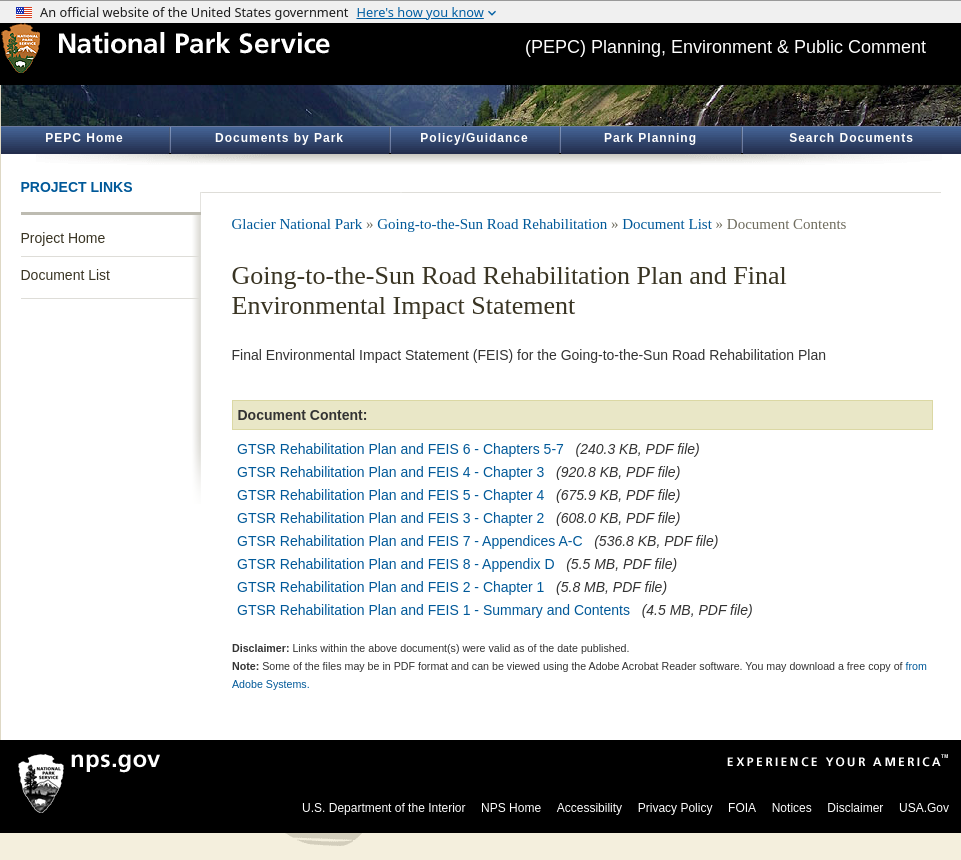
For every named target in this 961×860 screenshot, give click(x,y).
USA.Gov (924, 808)
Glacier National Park (297, 224)
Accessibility (589, 808)
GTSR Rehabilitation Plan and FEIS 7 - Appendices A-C (410, 541)
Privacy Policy (675, 808)
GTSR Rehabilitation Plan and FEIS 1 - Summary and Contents (433, 610)
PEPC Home (84, 138)
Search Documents (851, 138)
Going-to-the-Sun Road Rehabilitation (492, 224)
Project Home (63, 238)
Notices (792, 808)
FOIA (742, 808)
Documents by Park (279, 138)
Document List (65, 275)
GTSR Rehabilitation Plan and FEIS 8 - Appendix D (396, 564)
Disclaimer (855, 808)
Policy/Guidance (474, 138)
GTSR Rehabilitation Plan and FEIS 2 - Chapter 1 (390, 587)
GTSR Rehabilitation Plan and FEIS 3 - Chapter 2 (390, 518)
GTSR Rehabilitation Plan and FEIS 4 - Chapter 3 (390, 472)
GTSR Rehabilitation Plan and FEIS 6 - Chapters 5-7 (400, 449)
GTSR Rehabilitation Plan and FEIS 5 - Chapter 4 (390, 495)
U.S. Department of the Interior (383, 808)
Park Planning (650, 138)
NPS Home (511, 808)
